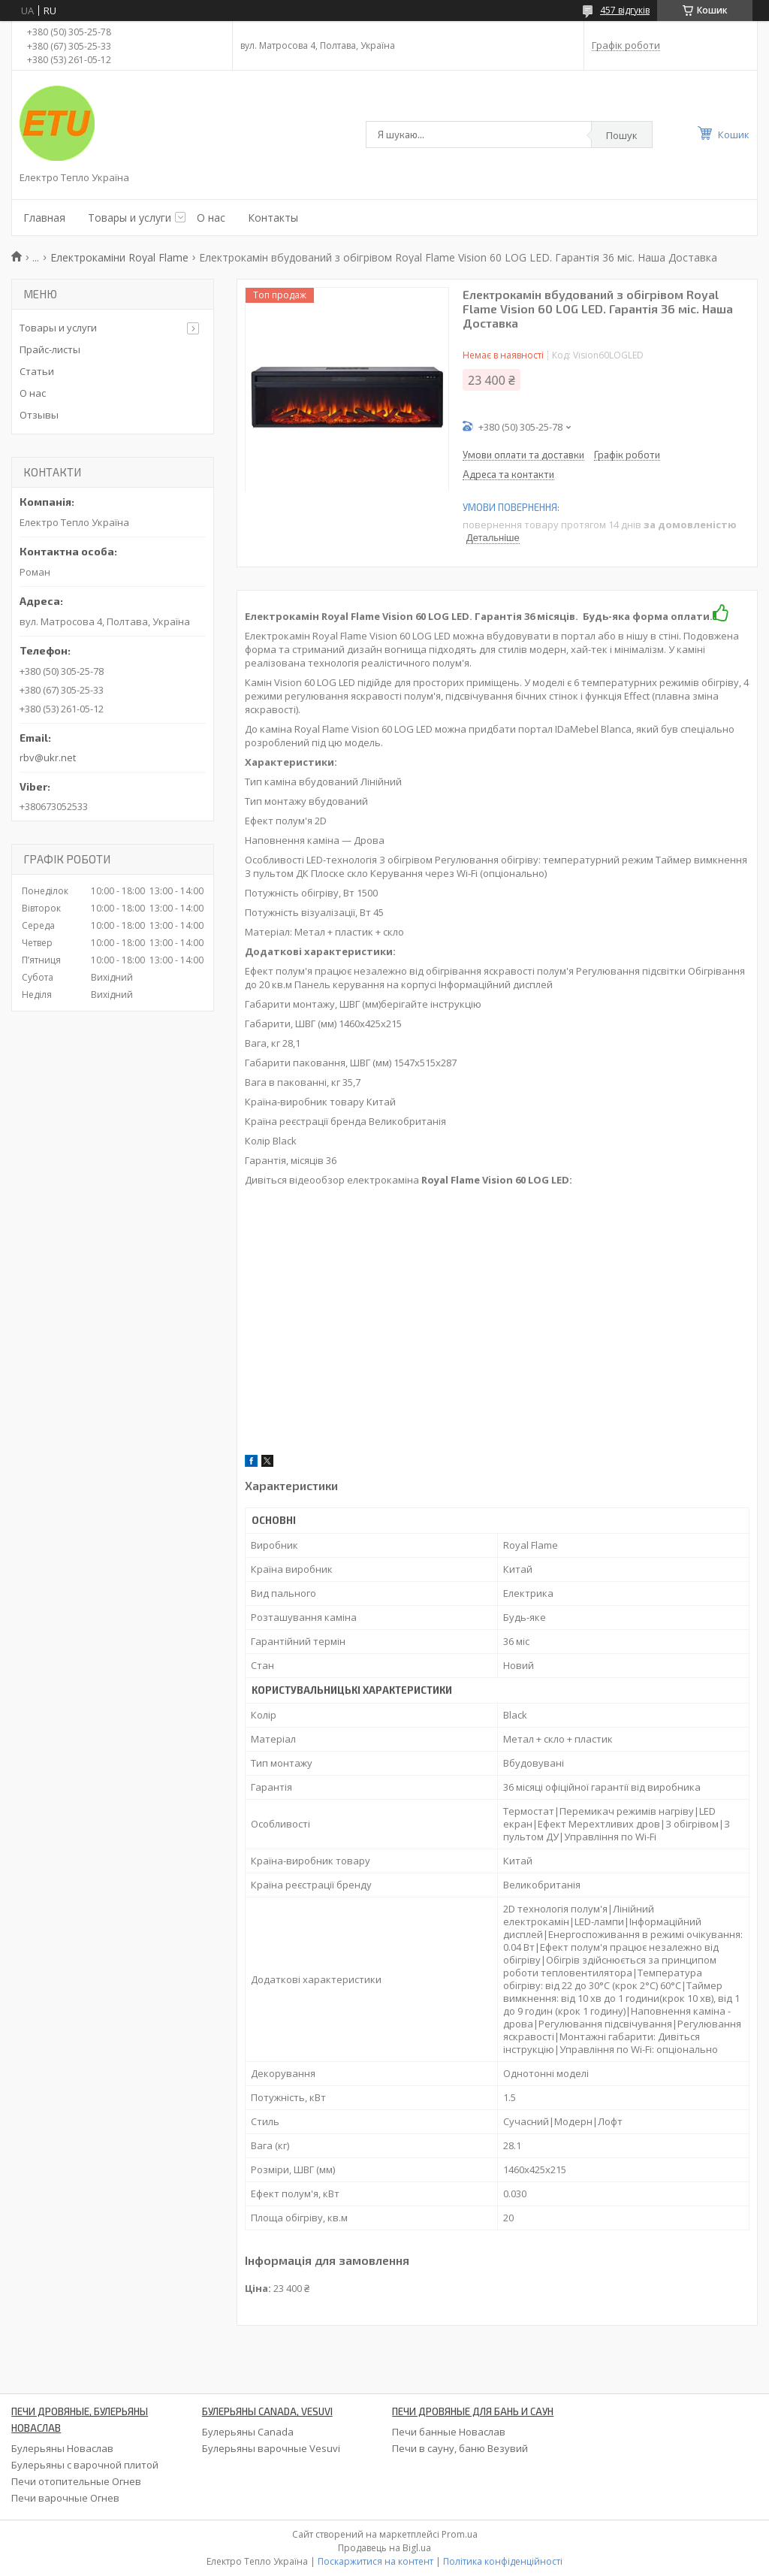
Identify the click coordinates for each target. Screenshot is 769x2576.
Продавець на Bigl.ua (384, 2547)
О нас (211, 217)
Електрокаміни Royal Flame (119, 257)
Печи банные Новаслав (448, 2431)
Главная (44, 217)
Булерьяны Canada (248, 2431)
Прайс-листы (50, 349)
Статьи (37, 371)
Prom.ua (460, 2534)
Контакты (273, 217)
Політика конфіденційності (502, 2561)
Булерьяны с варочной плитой (84, 2465)
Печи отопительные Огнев (76, 2481)
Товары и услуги (129, 217)
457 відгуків (625, 10)
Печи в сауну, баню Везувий (460, 2448)
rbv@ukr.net (48, 757)
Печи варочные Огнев (65, 2498)
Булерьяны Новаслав (62, 2448)
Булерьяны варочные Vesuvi (271, 2448)
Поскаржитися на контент (375, 2561)
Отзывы (39, 415)
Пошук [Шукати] (622, 135)
